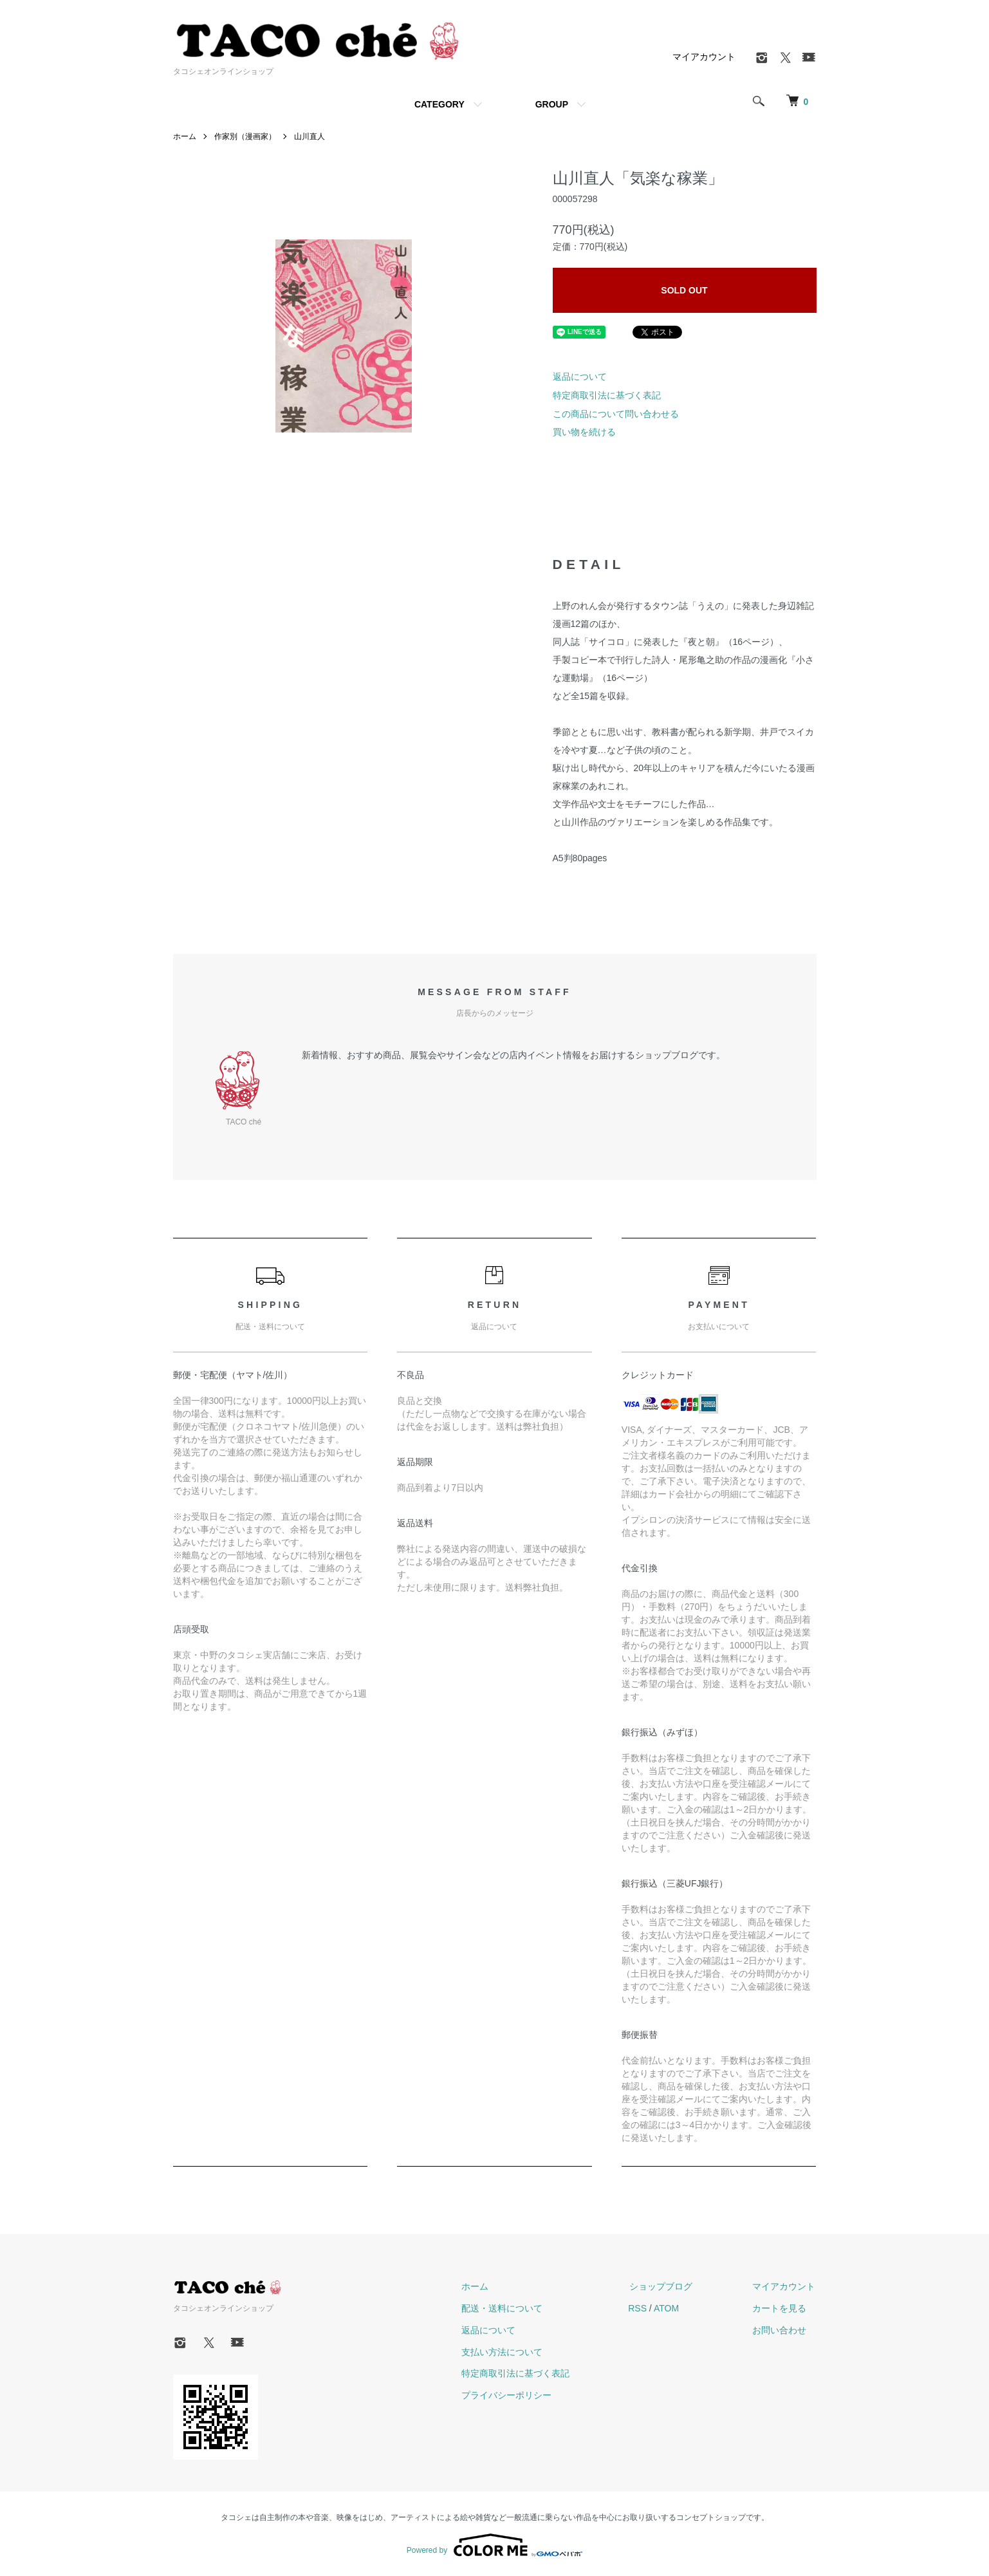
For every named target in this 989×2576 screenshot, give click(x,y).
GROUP (551, 104)
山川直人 (309, 136)
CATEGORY (439, 104)
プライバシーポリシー (512, 2395)
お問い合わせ (780, 2330)
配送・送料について (507, 2308)
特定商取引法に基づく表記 (607, 395)
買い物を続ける (584, 432)
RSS (642, 2308)
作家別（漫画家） (245, 136)
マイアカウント (703, 56)
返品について (580, 376)
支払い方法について (507, 2352)
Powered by (494, 2545)
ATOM (670, 2308)
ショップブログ (664, 2286)
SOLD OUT (684, 290)
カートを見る (780, 2308)
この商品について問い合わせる (616, 414)
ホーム (184, 136)
